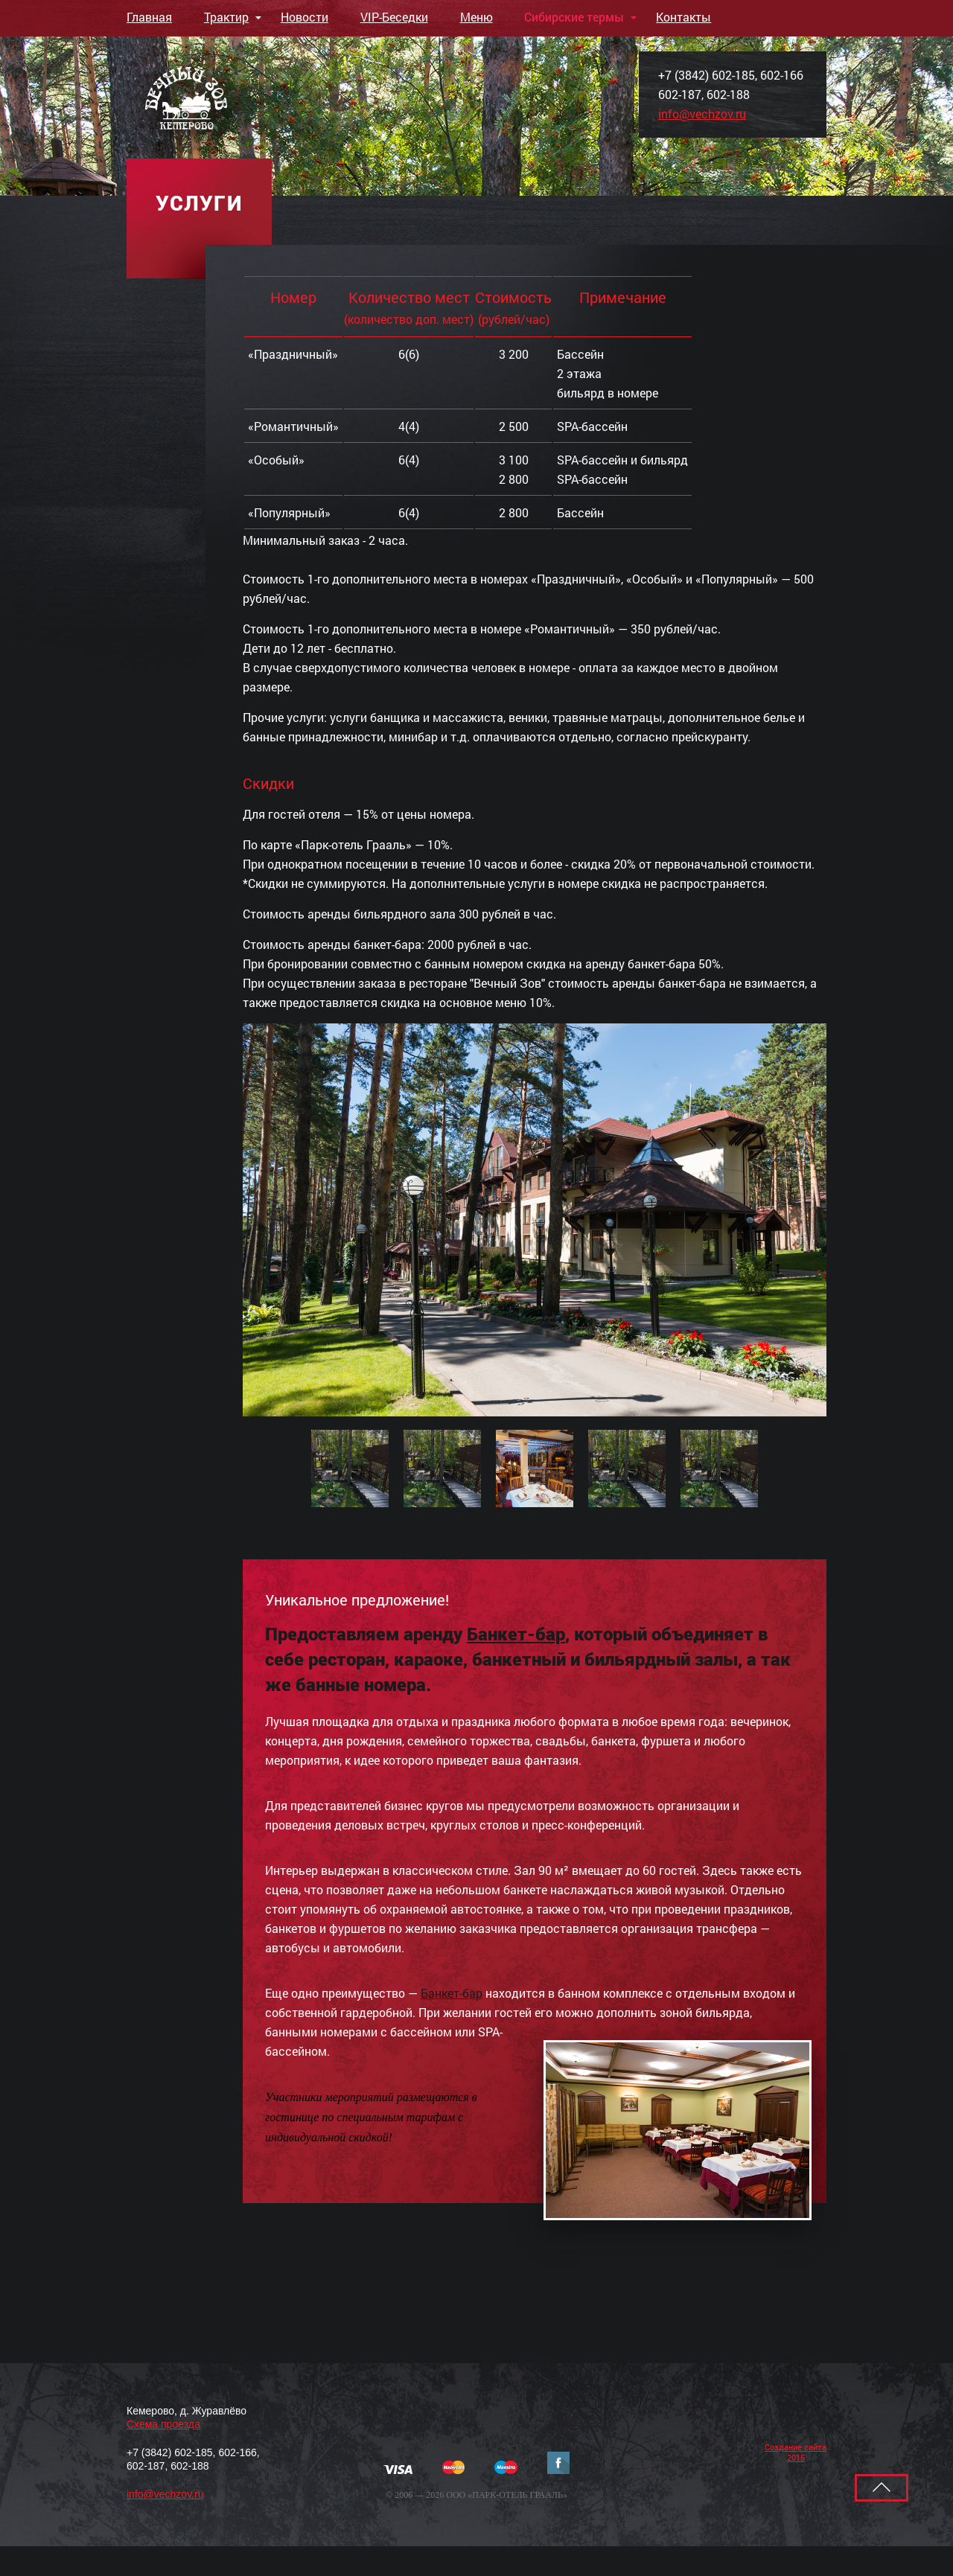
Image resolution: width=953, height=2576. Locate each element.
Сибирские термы (574, 17)
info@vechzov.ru (702, 113)
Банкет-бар (516, 1634)
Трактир (226, 17)
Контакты (683, 17)
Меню (476, 17)
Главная (149, 17)
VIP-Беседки (394, 17)
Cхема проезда (163, 2424)
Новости (304, 17)
